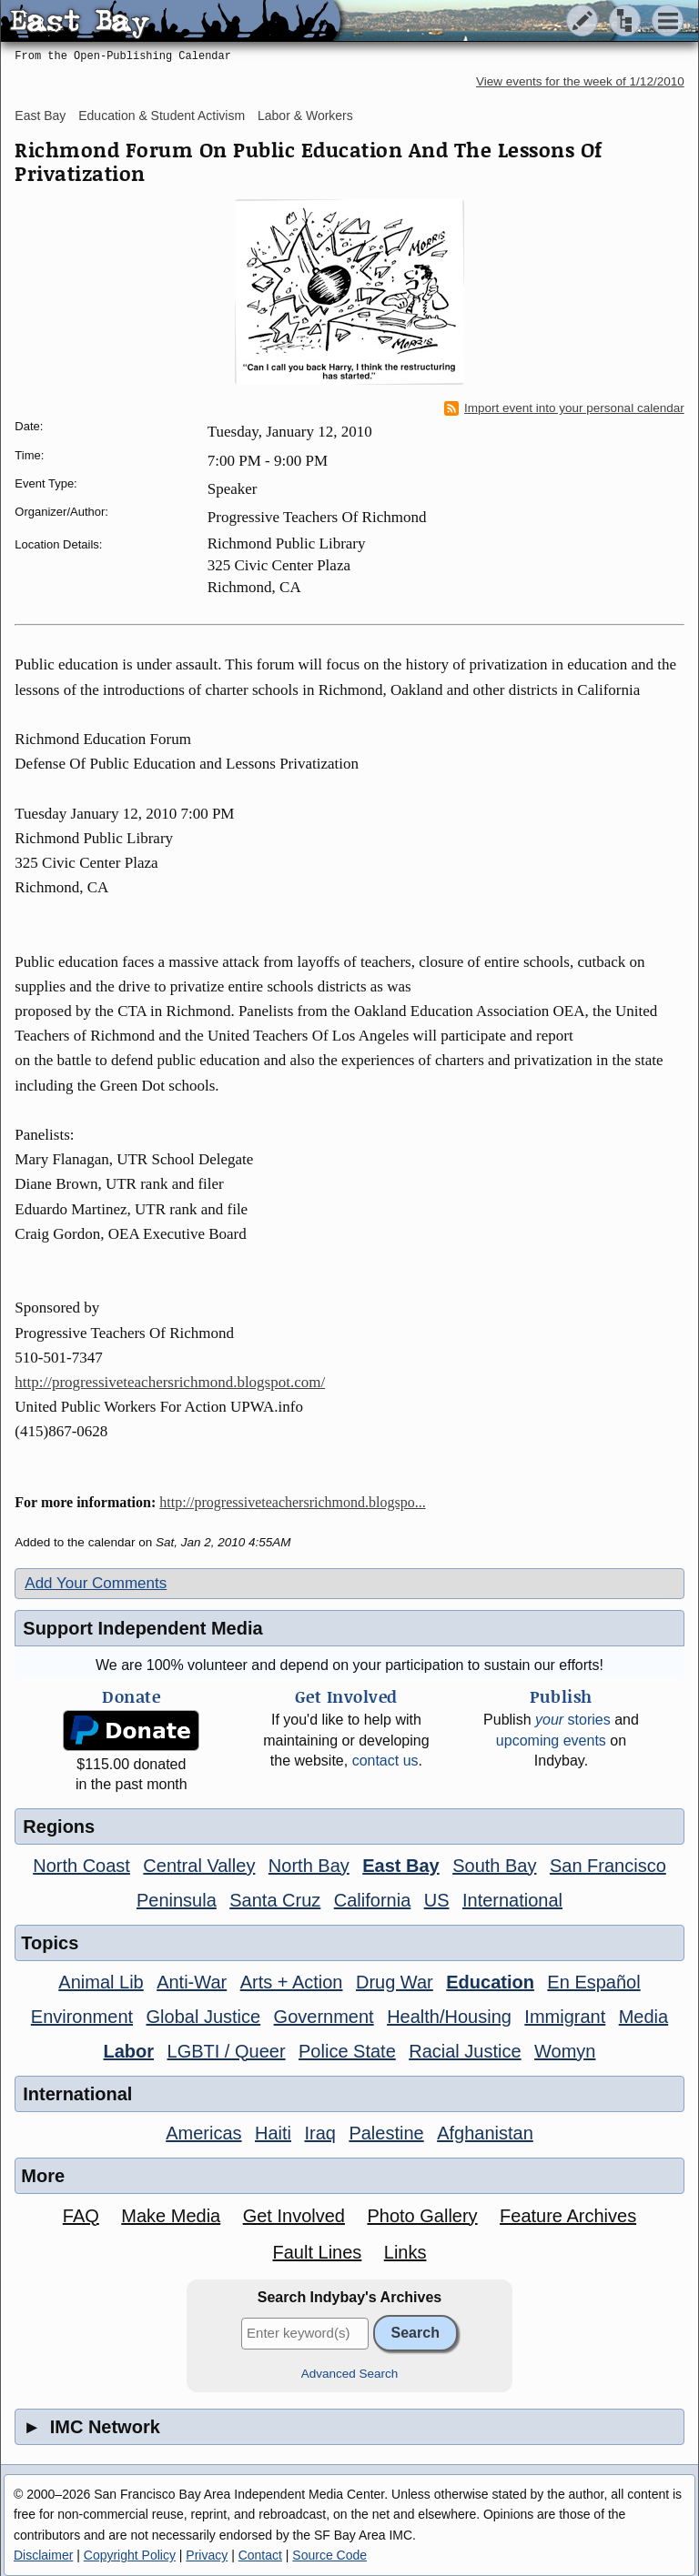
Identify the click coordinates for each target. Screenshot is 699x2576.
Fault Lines (316, 2252)
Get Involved (294, 2216)
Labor (129, 2051)
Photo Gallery (422, 2216)
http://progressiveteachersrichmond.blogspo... (292, 1502)
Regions (59, 1826)
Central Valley (199, 1866)
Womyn (564, 2051)
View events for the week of (580, 81)
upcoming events (551, 1740)
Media (643, 2017)
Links (405, 2252)
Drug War (394, 1982)
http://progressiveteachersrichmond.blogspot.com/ (170, 1382)
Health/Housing (449, 2017)
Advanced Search (350, 2373)
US (437, 1900)
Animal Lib (100, 1982)
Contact (260, 2555)
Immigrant (564, 2017)
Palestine (386, 2133)
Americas (203, 2133)
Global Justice (204, 2017)
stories (573, 1719)
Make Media (170, 2216)
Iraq (319, 2133)
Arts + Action (291, 1982)
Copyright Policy (130, 2555)
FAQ (81, 2216)
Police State (347, 2051)
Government (324, 2017)
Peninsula (177, 1900)
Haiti (273, 2133)
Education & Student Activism (161, 115)
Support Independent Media (142, 1628)
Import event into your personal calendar (564, 408)
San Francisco (608, 1866)
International (512, 1900)
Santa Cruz (274, 1900)
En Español (593, 1982)
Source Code (329, 2555)
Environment (82, 2017)
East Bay (40, 115)
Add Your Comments (96, 1583)
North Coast (81, 1866)
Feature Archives (568, 2216)
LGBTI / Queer (226, 2051)
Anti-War (192, 1982)
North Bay (309, 1866)
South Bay (494, 1866)
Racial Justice (465, 2051)
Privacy (207, 2555)
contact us (385, 1760)
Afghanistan (485, 2133)
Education (490, 1982)
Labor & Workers (305, 115)
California (372, 1900)
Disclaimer (43, 2555)
